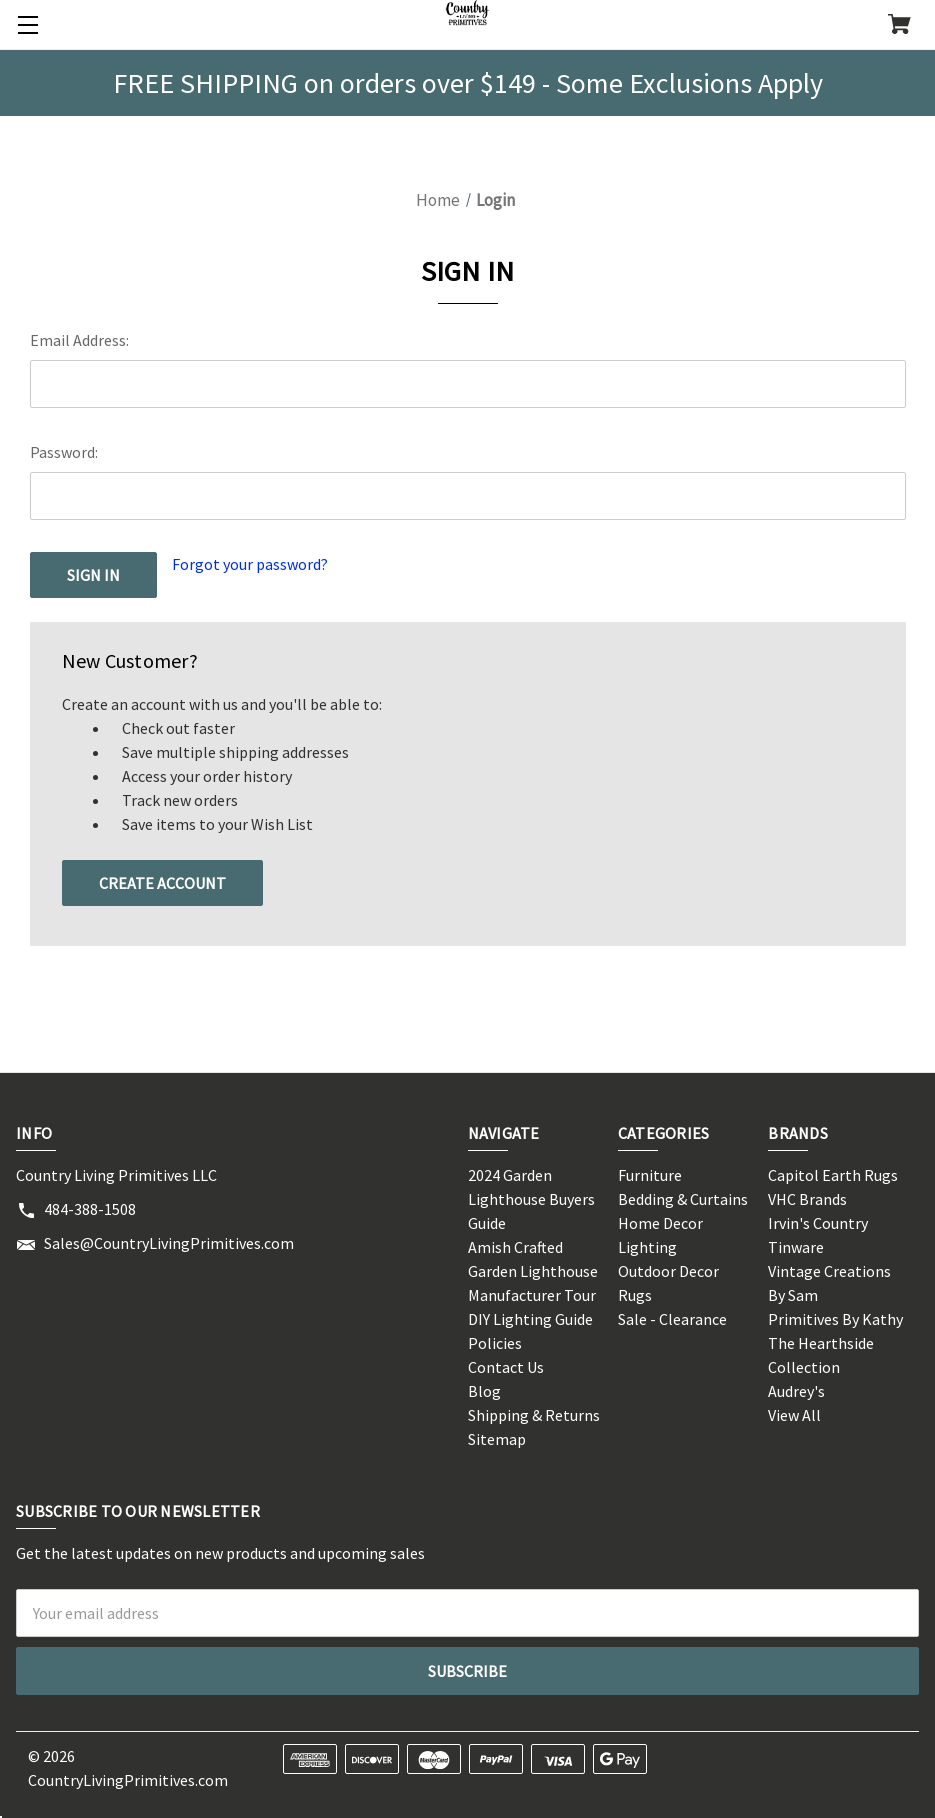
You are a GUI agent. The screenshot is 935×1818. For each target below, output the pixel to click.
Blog (484, 1391)
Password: (64, 452)
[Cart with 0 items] (899, 26)
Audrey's (796, 1391)
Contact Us (506, 1367)
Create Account (162, 883)
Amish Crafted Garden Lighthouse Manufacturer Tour (533, 1271)
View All (794, 1415)
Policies (495, 1343)
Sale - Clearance (672, 1319)
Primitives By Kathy (835, 1319)
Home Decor (660, 1223)
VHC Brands (807, 1199)
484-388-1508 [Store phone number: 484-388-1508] (90, 1209)
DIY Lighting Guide (530, 1319)
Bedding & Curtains (683, 1199)
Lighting (647, 1247)
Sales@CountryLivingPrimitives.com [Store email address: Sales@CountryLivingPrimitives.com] (169, 1243)
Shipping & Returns (534, 1415)
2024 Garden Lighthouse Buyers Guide (531, 1199)
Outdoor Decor (668, 1271)
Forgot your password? (250, 564)
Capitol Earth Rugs (833, 1175)
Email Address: (79, 340)
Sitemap (497, 1439)
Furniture (650, 1175)
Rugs (635, 1295)
